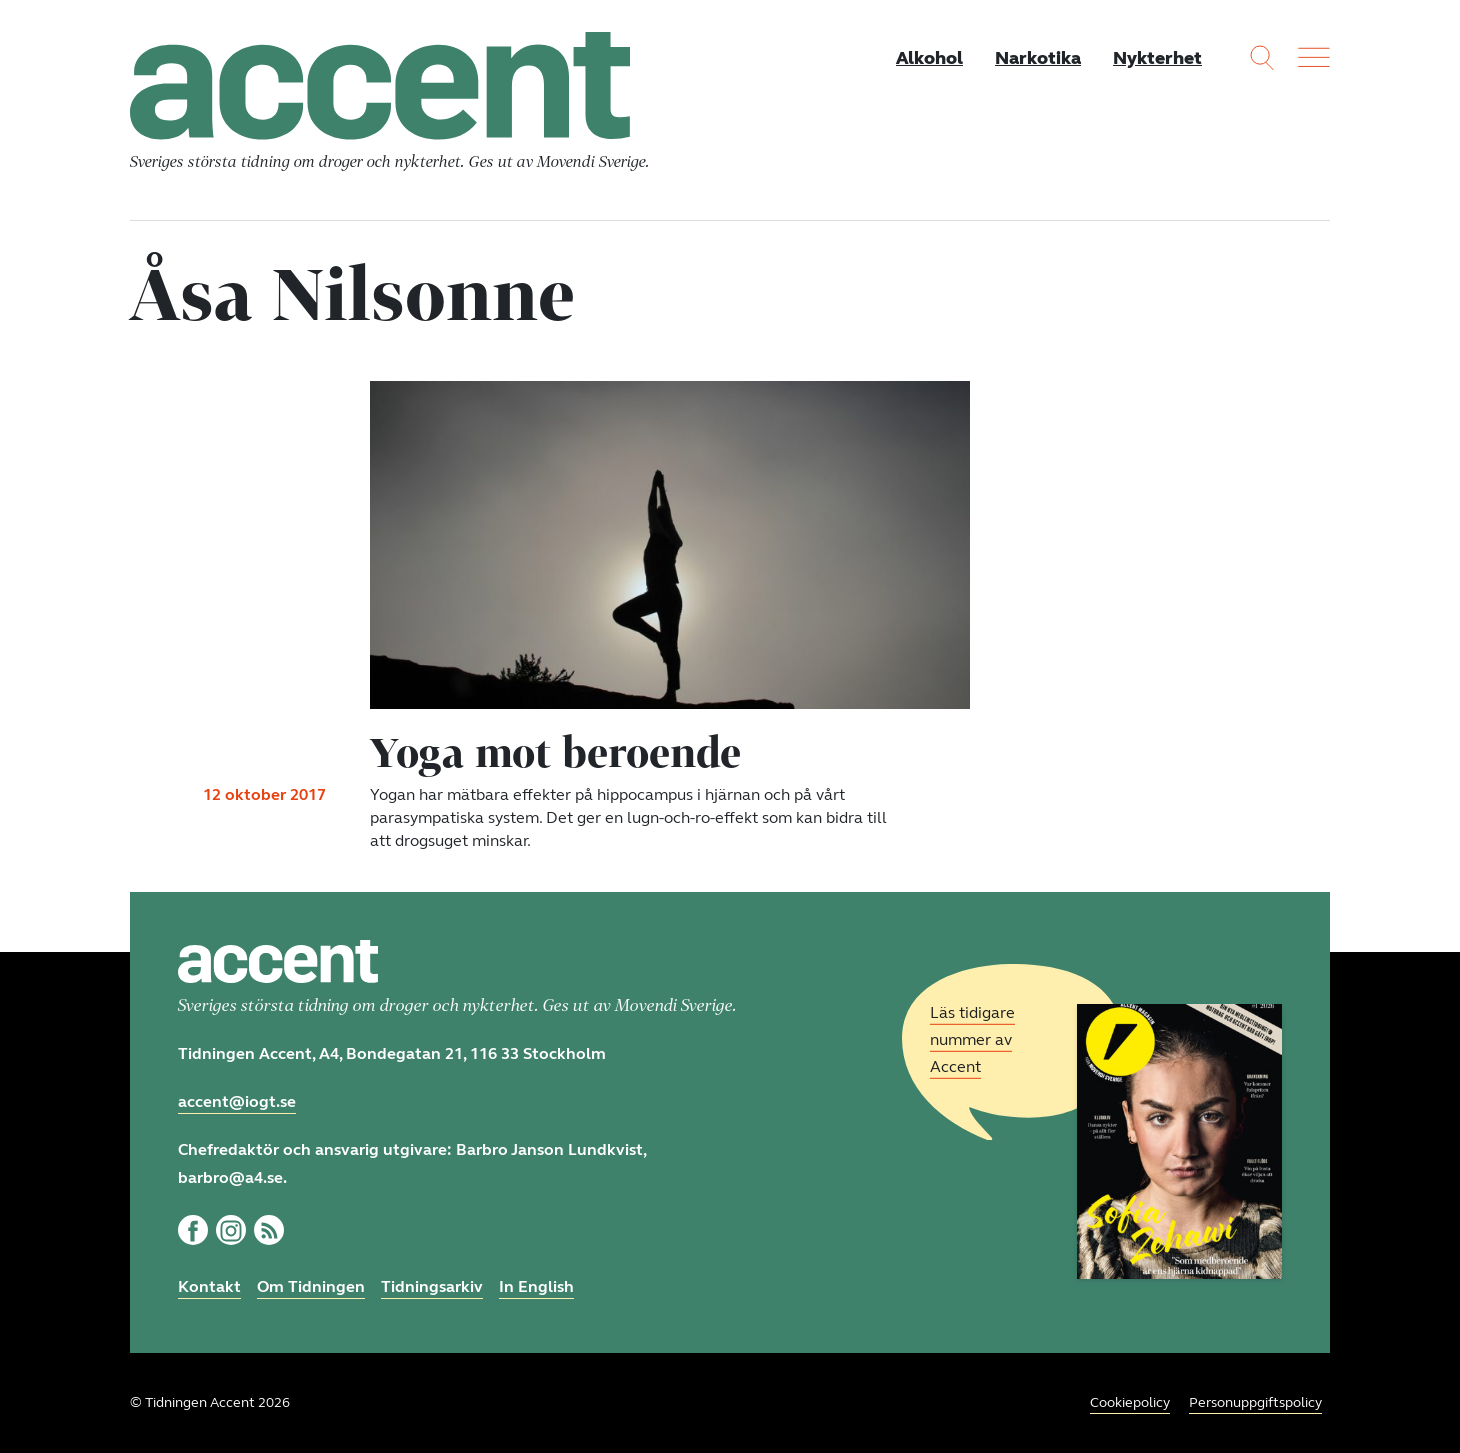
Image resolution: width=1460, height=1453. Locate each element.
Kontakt (209, 1286)
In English (536, 1286)
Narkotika (1038, 58)
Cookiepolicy (1130, 1402)
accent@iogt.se (237, 1101)
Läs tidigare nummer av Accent (972, 1039)
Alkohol (929, 58)
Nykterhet (1157, 58)
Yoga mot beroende (555, 752)
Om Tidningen (311, 1286)
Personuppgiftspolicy (1255, 1402)
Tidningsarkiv (432, 1286)
